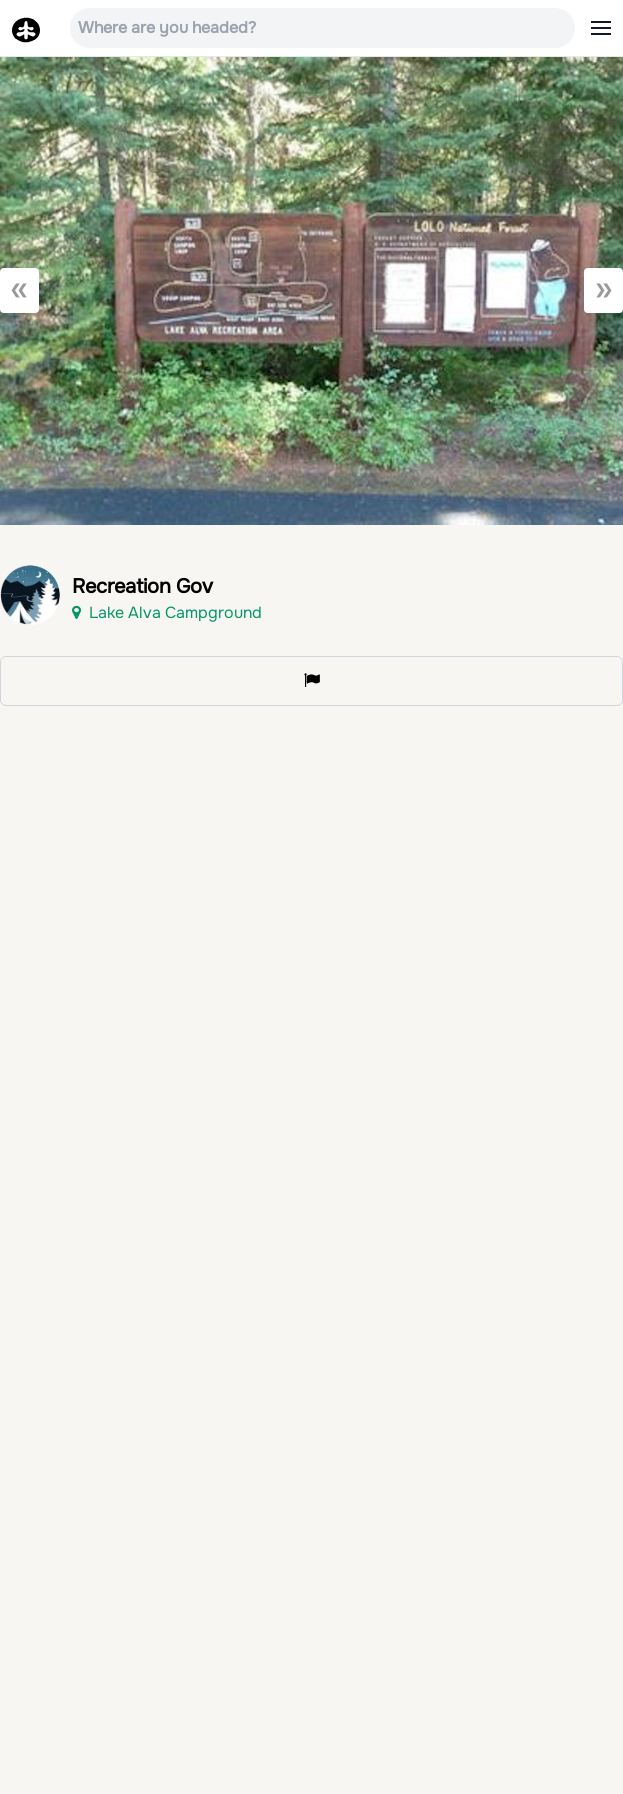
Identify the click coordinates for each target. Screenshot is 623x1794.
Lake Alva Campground (167, 612)
